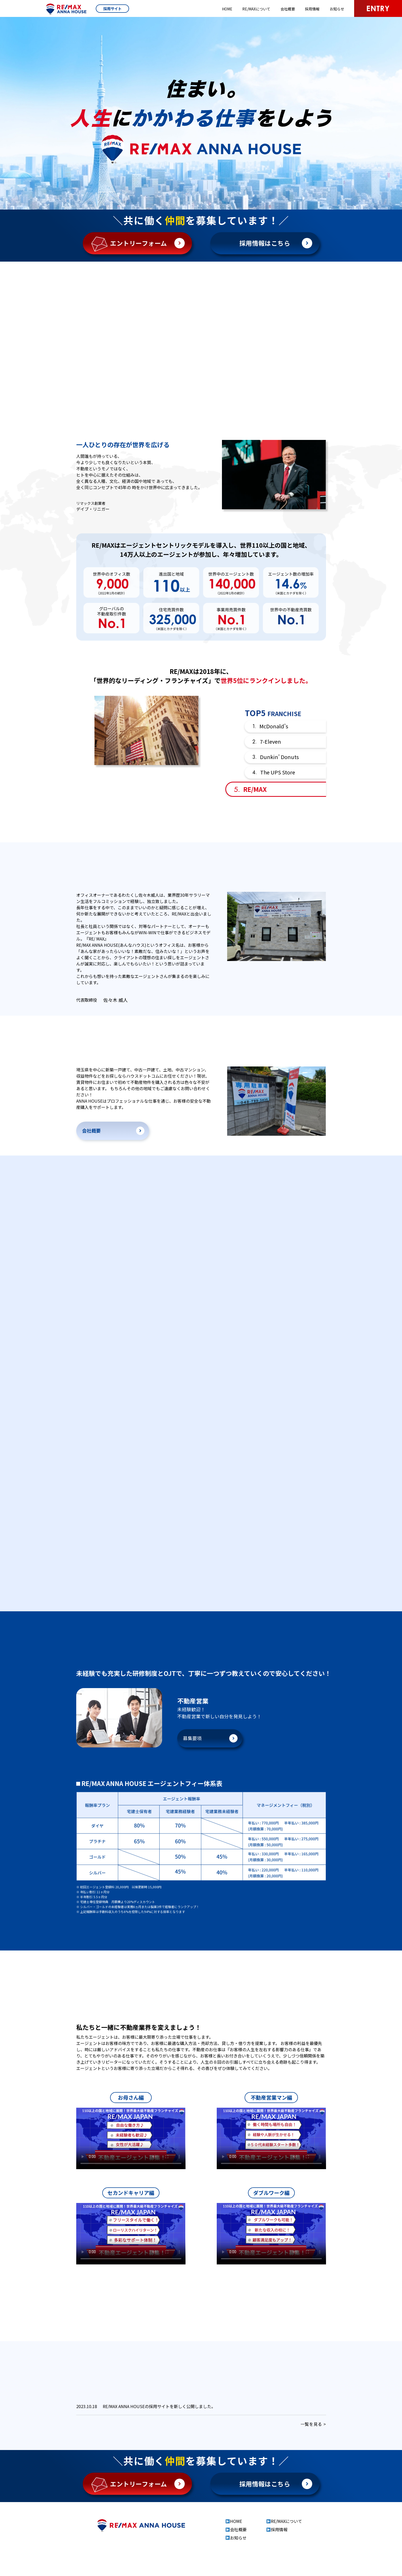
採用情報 (312, 8)
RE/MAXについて (256, 8)
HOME (227, 8)
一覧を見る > (313, 2442)
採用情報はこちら (264, 243)
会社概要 (287, 8)
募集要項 (192, 1757)
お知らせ (337, 8)
